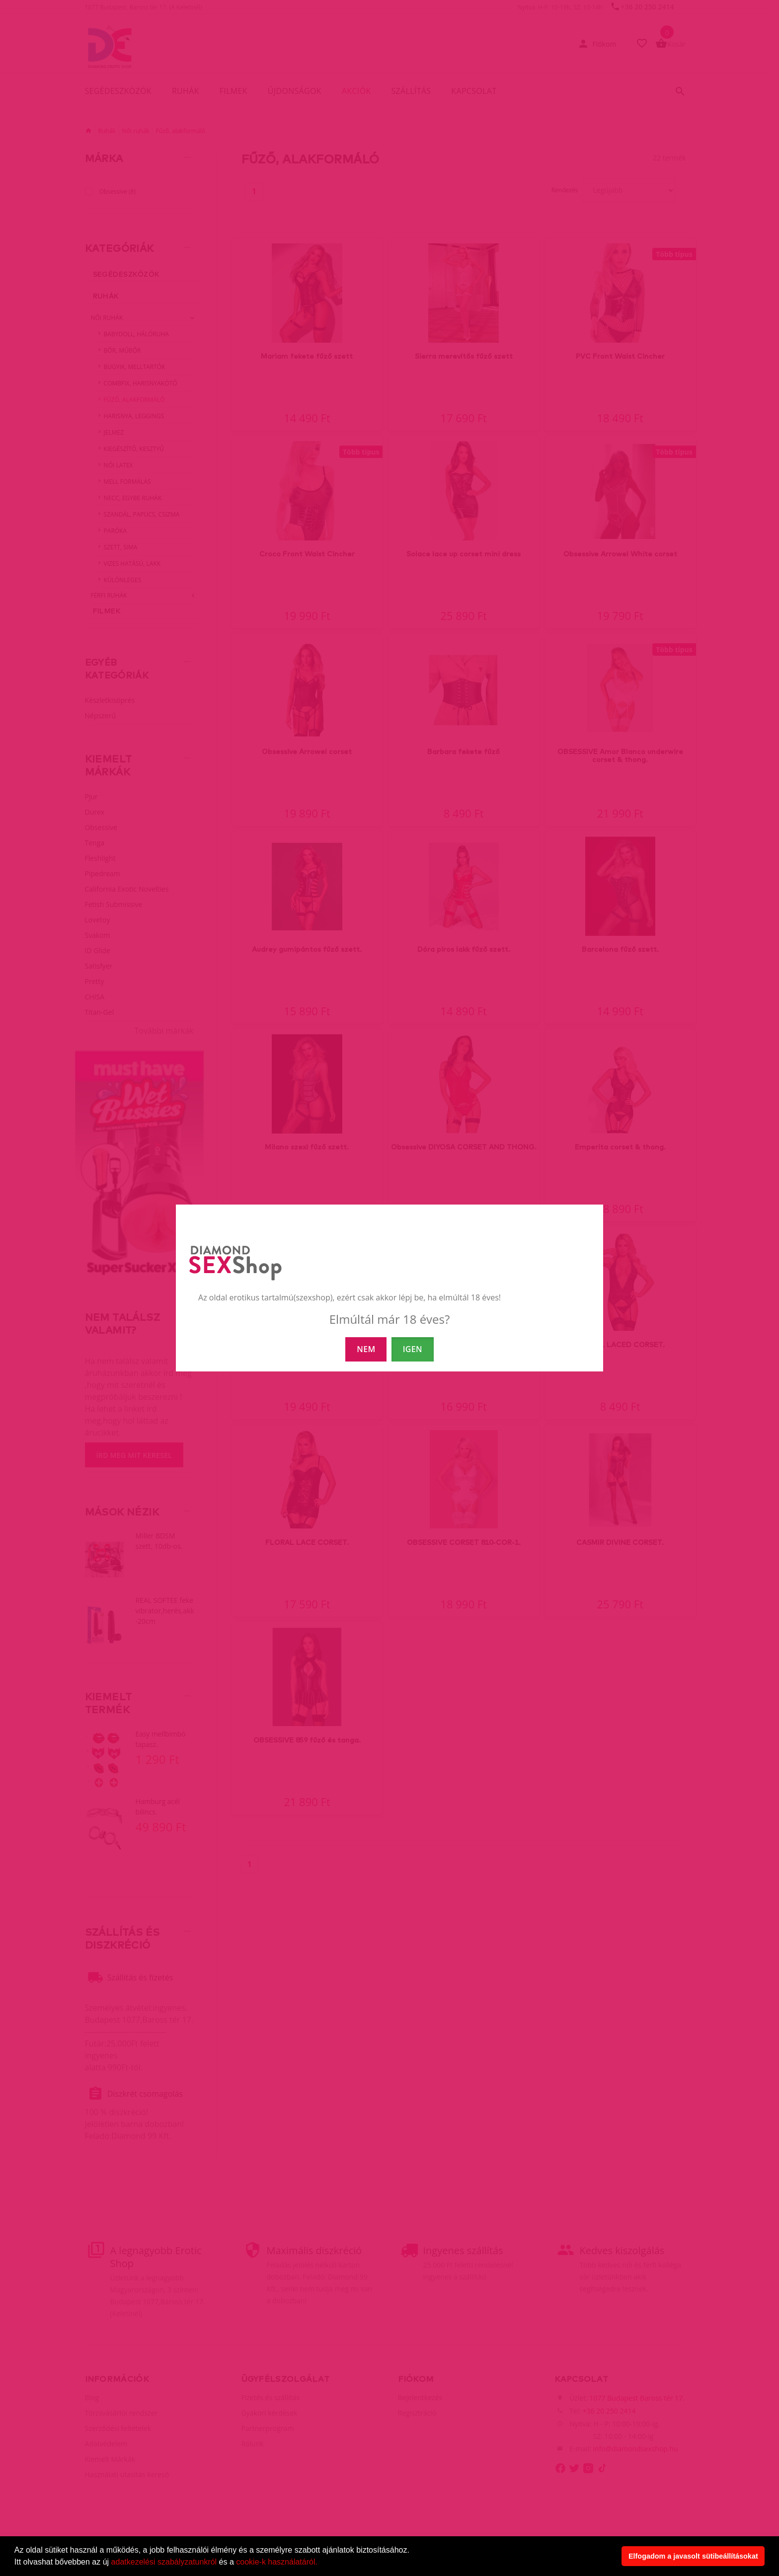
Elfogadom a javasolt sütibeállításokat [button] (693, 2556)
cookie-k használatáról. (276, 2562)
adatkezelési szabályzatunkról (164, 2562)
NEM (366, 1349)
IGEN (412, 1349)
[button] (320, 2563)
